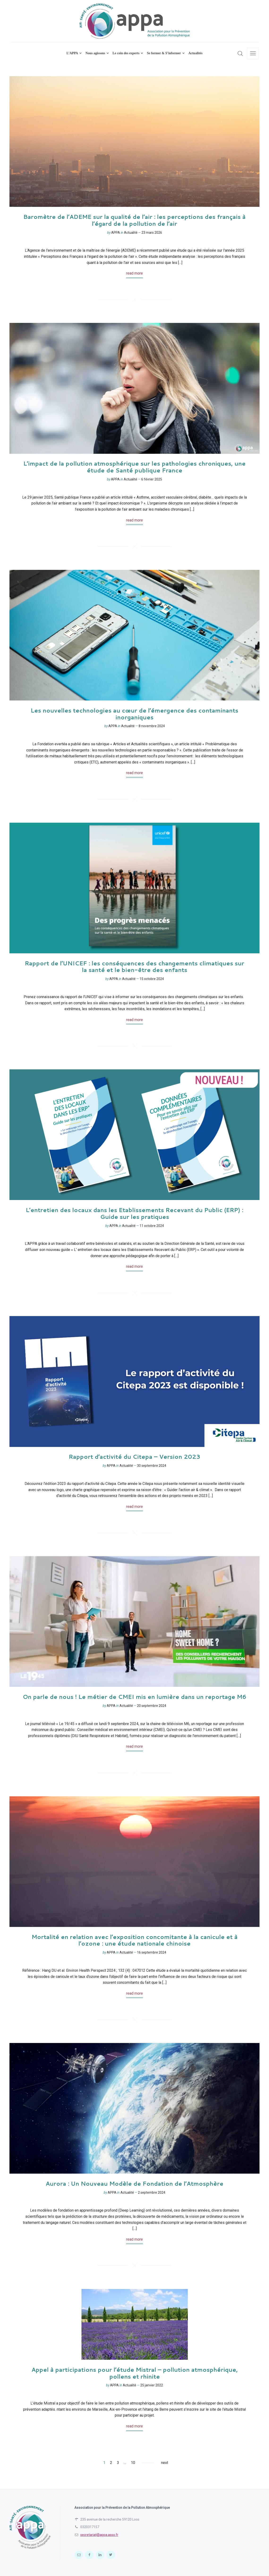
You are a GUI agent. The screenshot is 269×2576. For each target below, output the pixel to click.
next (164, 2462)
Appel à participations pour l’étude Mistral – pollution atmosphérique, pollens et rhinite (134, 2373)
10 (133, 2462)
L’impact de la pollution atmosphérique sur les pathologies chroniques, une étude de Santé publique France (134, 466)
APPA (115, 232)
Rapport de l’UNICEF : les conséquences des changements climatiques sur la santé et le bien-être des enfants (134, 966)
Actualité (130, 232)
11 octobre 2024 (152, 1226)
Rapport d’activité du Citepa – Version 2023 (134, 1457)
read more (134, 273)
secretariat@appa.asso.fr (99, 2535)
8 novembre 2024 (152, 726)
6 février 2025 (151, 479)
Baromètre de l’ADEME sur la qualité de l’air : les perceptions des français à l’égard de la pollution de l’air (134, 220)
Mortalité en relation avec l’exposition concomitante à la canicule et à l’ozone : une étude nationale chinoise (135, 1940)
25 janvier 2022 (151, 2385)
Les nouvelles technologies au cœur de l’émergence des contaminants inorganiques (134, 713)
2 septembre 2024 (151, 2192)
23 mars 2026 (151, 232)
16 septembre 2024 (151, 1952)
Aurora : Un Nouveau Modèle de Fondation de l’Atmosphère (134, 2184)
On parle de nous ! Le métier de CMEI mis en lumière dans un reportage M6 (134, 1697)
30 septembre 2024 (151, 1465)
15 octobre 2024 (152, 979)
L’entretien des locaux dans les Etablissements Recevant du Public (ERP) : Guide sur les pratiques (134, 1213)
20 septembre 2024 (151, 1706)
